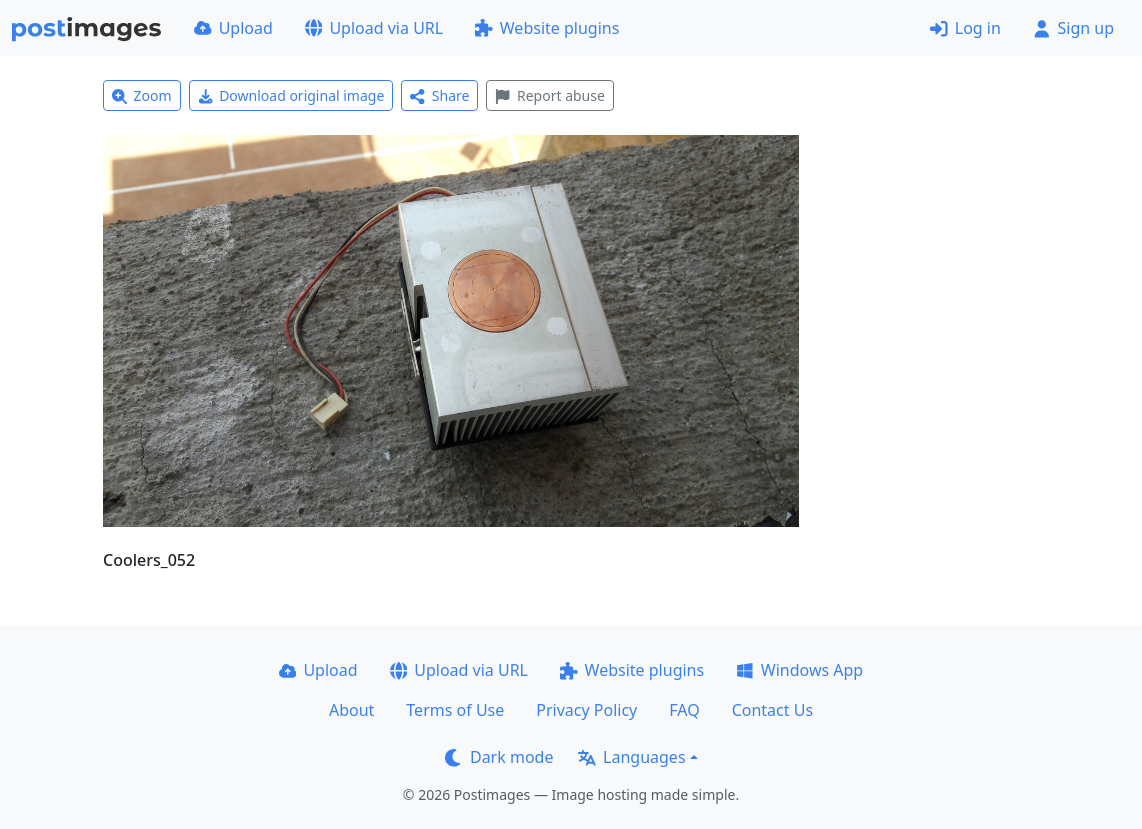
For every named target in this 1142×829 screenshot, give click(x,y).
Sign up (1073, 28)
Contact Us (772, 710)
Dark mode (499, 757)
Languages (631, 757)
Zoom (142, 95)
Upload (233, 28)
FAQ (684, 710)
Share (439, 95)
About (351, 710)
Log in (965, 28)
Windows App (799, 670)
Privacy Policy (586, 710)
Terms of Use (455, 710)
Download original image (291, 95)
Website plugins (547, 28)
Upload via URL (374, 28)
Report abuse (549, 95)
